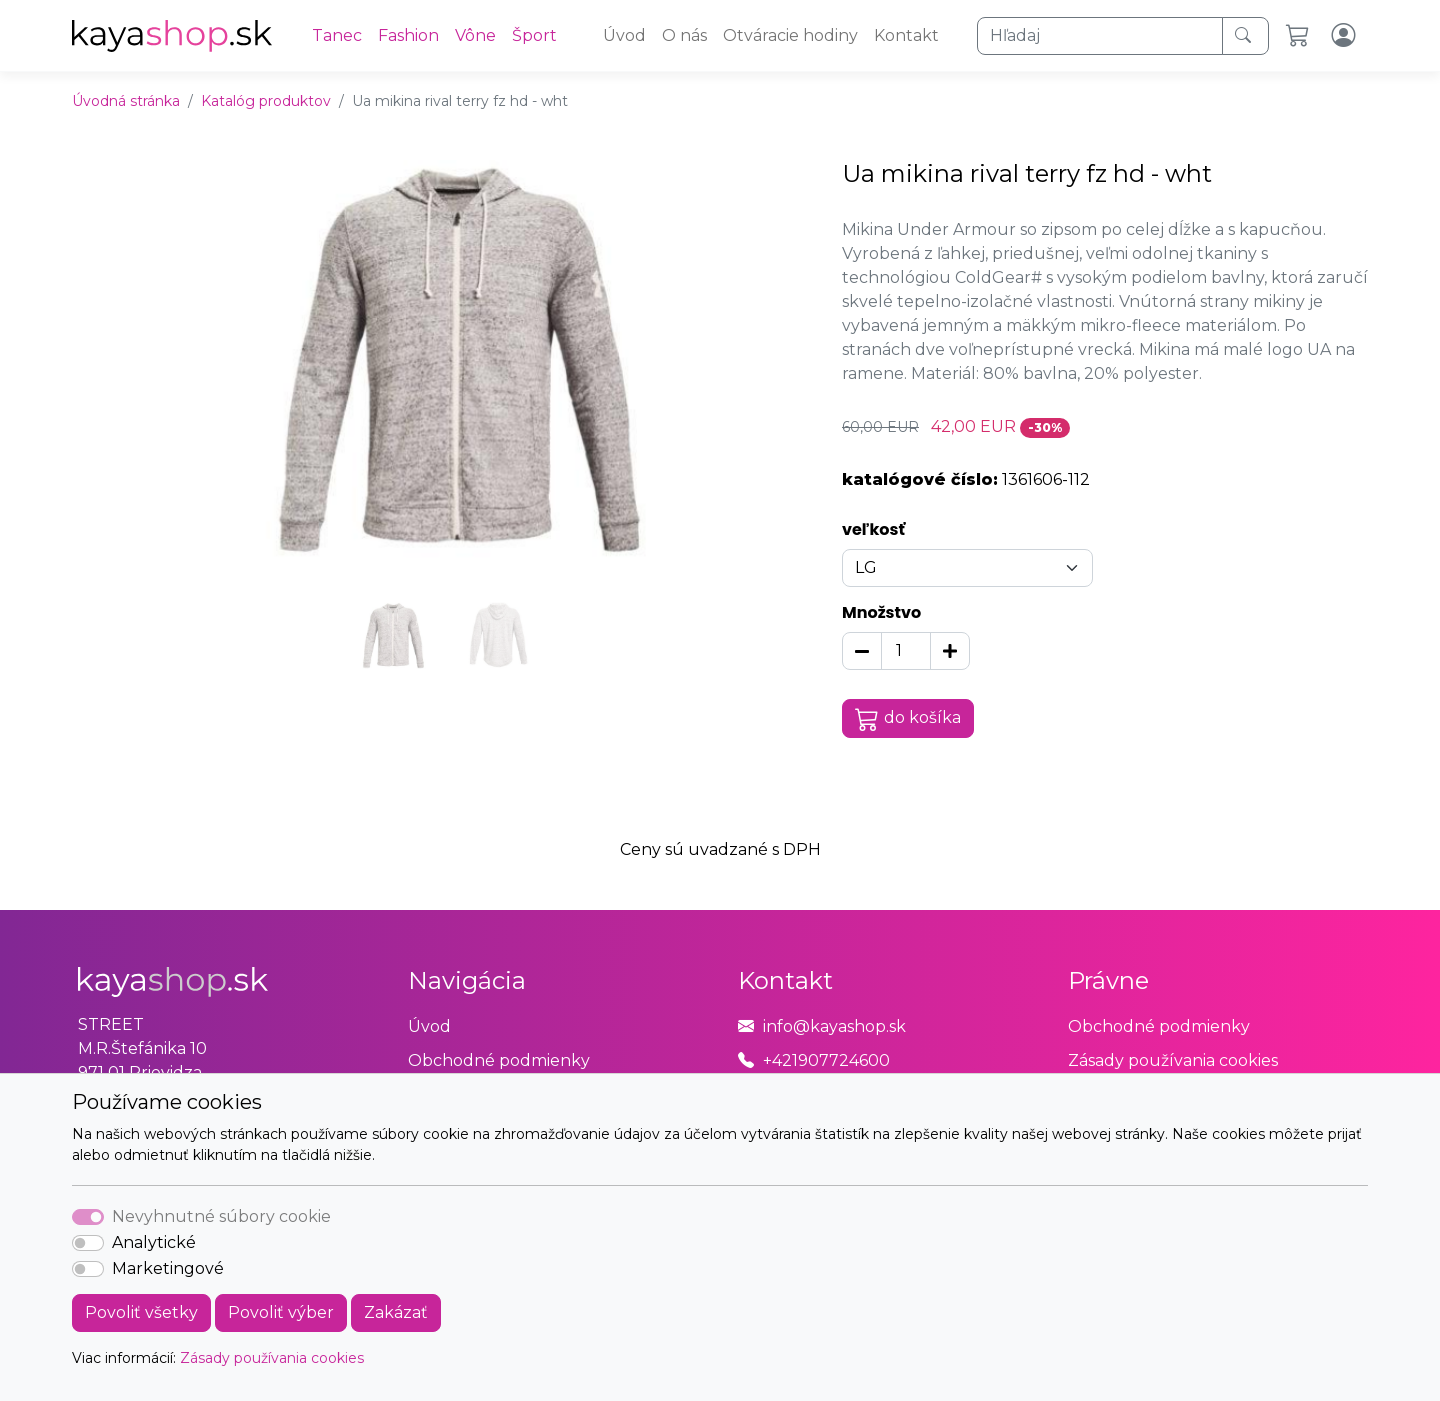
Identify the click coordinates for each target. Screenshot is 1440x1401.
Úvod (624, 35)
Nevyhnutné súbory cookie (221, 1216)
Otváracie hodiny (790, 35)
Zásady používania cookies (272, 1358)
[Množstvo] (906, 651)
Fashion (408, 35)
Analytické (154, 1242)
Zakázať (396, 1312)
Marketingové (168, 1268)
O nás (684, 35)
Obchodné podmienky (499, 1060)
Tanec (337, 35)
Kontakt (906, 35)
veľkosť (873, 529)
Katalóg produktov (266, 101)
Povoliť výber (281, 1312)
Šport (534, 35)
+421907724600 (826, 1060)
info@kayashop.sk (834, 1026)
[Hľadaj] (1100, 36)
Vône (475, 35)
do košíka (908, 719)
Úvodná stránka (126, 101)
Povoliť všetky (141, 1312)
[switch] (88, 1243)
